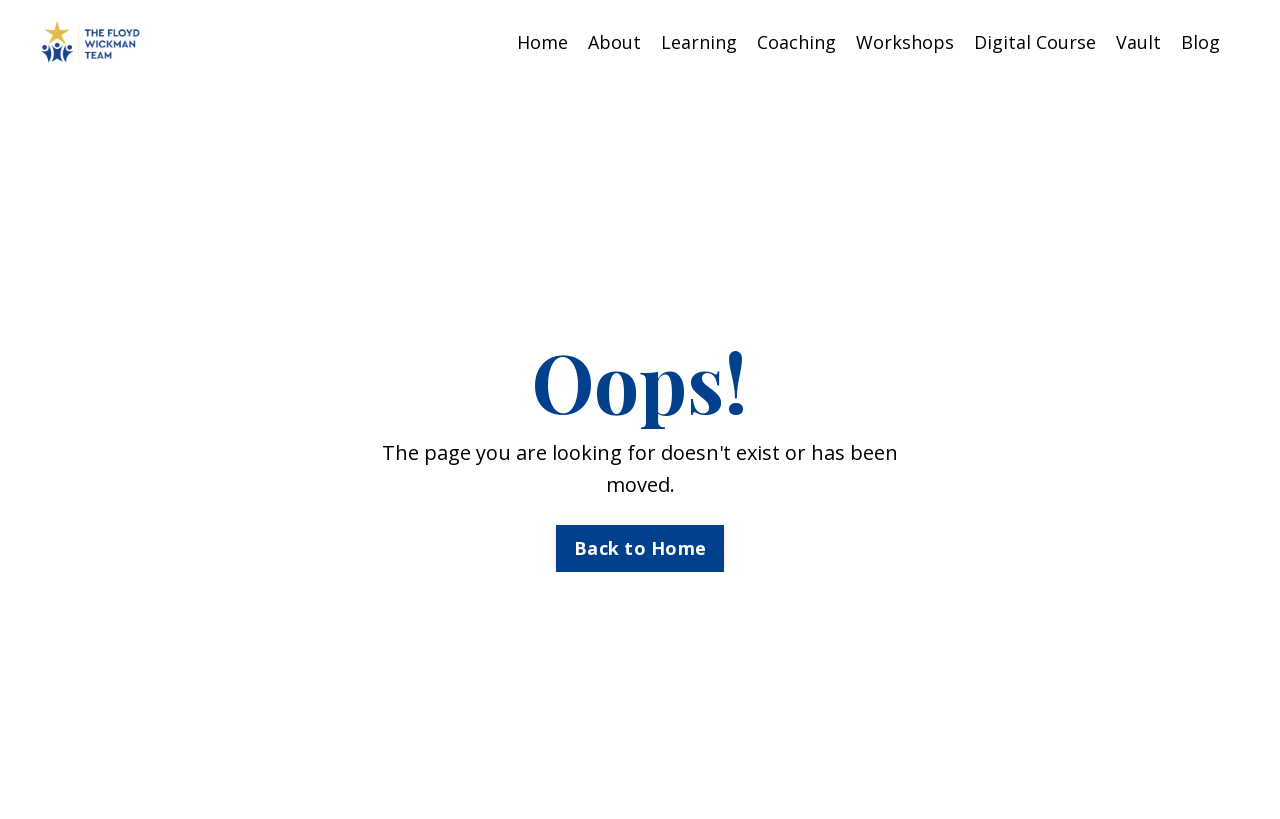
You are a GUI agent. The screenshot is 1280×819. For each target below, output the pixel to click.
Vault (1138, 42)
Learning (699, 42)
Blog (1200, 42)
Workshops (905, 42)
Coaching (796, 42)
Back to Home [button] (640, 548)
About (614, 42)
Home (542, 42)
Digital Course (1035, 42)
